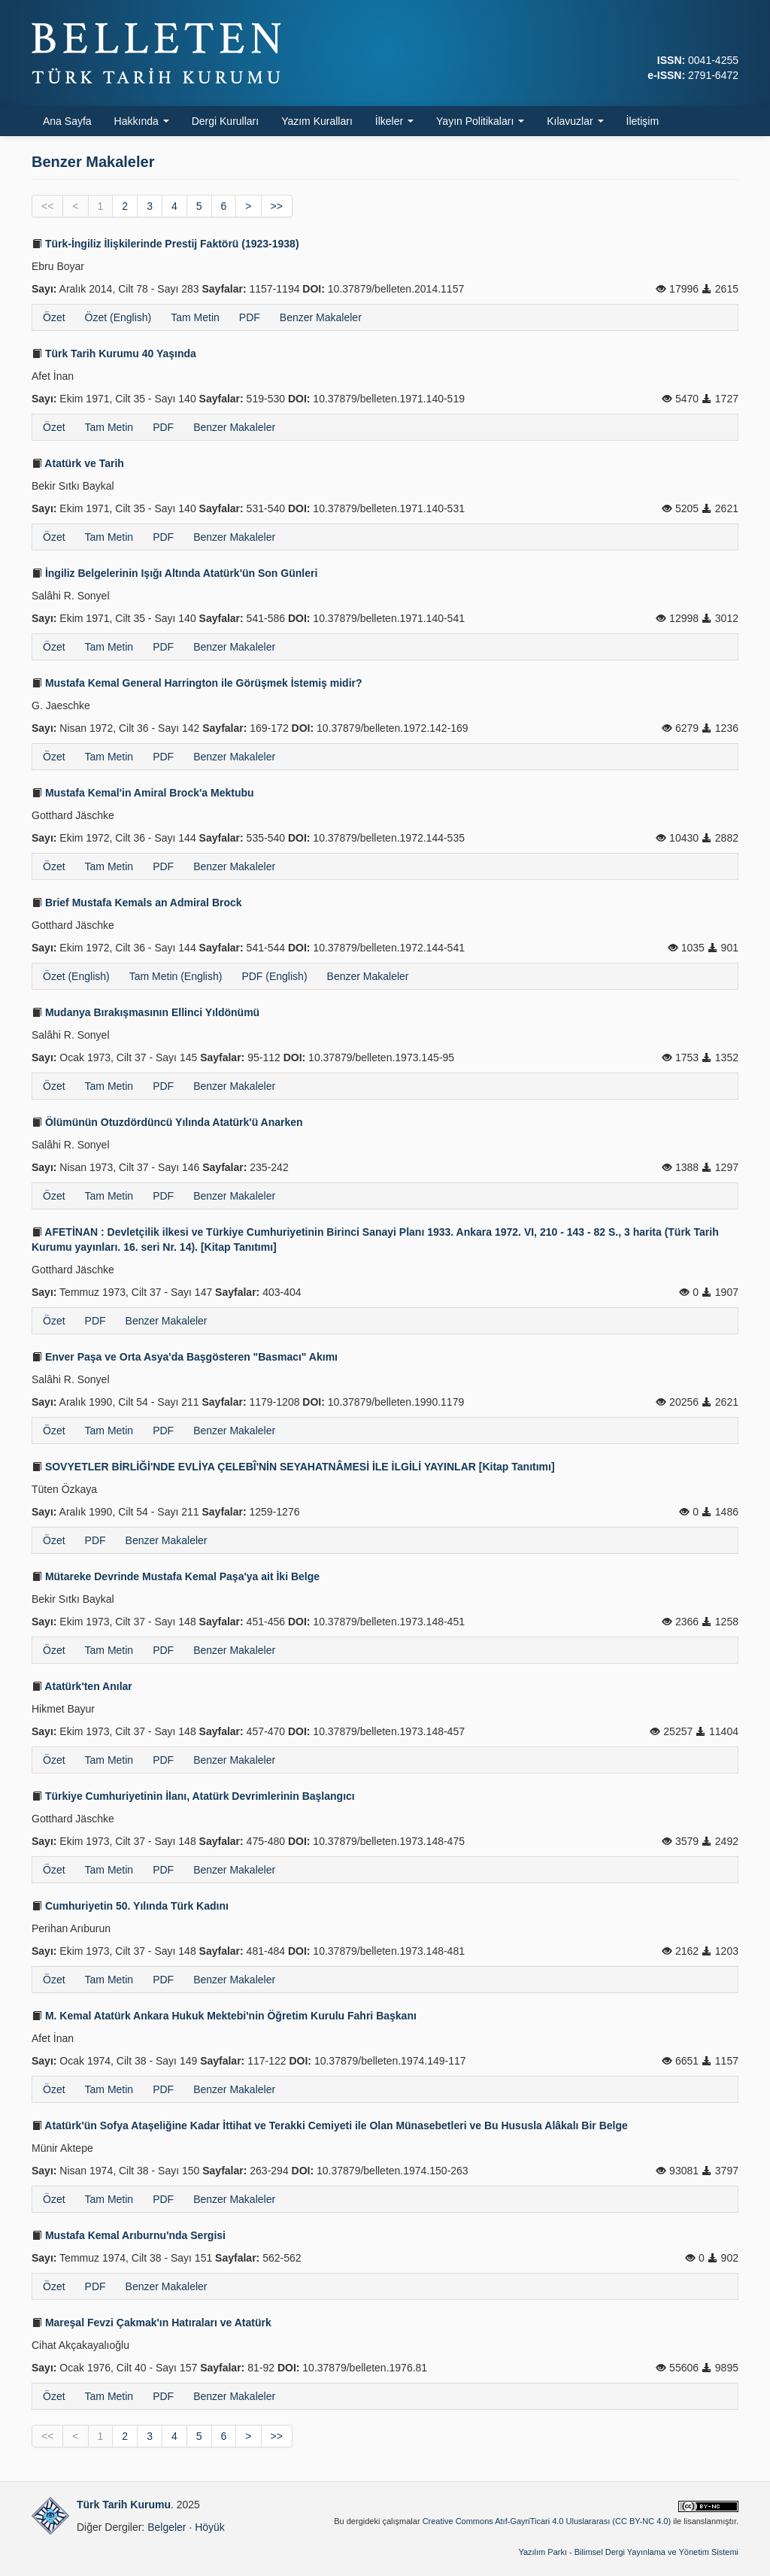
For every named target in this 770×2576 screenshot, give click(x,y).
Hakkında (141, 121)
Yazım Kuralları (317, 121)
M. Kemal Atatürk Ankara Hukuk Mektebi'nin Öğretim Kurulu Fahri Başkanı (224, 2016)
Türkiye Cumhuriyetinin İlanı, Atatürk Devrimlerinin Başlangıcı (193, 1796)
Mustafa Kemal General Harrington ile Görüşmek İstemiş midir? (197, 683)
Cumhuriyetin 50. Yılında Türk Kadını (130, 1906)
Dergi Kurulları (225, 121)
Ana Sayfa (67, 121)
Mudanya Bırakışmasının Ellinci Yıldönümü (145, 1012)
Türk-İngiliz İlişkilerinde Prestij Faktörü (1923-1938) (165, 244)
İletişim (642, 121)
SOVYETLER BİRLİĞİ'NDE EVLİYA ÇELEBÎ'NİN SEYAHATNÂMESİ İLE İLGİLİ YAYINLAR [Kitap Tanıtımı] (293, 1467)
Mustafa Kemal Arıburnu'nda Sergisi (129, 2235)
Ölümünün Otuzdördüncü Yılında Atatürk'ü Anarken (167, 1122)
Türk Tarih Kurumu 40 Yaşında (114, 353)
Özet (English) (118, 317)
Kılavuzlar (575, 121)
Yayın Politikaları (480, 121)
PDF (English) (274, 976)
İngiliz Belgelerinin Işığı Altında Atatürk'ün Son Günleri (174, 573)
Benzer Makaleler (321, 317)
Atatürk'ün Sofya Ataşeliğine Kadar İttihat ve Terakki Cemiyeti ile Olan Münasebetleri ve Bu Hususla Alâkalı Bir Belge (330, 2125)
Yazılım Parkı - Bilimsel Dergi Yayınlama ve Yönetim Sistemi (628, 2551)
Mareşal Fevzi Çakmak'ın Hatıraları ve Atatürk (151, 2323)
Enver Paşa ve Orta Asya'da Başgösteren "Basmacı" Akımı (185, 1357)
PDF (249, 317)
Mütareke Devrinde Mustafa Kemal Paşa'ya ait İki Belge (176, 1576)
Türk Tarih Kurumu (124, 2505)
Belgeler (166, 2527)
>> (277, 206)
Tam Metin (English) (176, 976)
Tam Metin (195, 317)
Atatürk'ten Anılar (82, 1686)
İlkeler (394, 121)
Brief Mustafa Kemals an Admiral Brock (137, 903)
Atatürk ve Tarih (78, 463)
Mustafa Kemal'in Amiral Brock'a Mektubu (143, 793)
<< (47, 206)
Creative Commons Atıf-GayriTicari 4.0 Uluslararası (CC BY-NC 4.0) (547, 2521)
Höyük (210, 2527)
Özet (54, 317)
